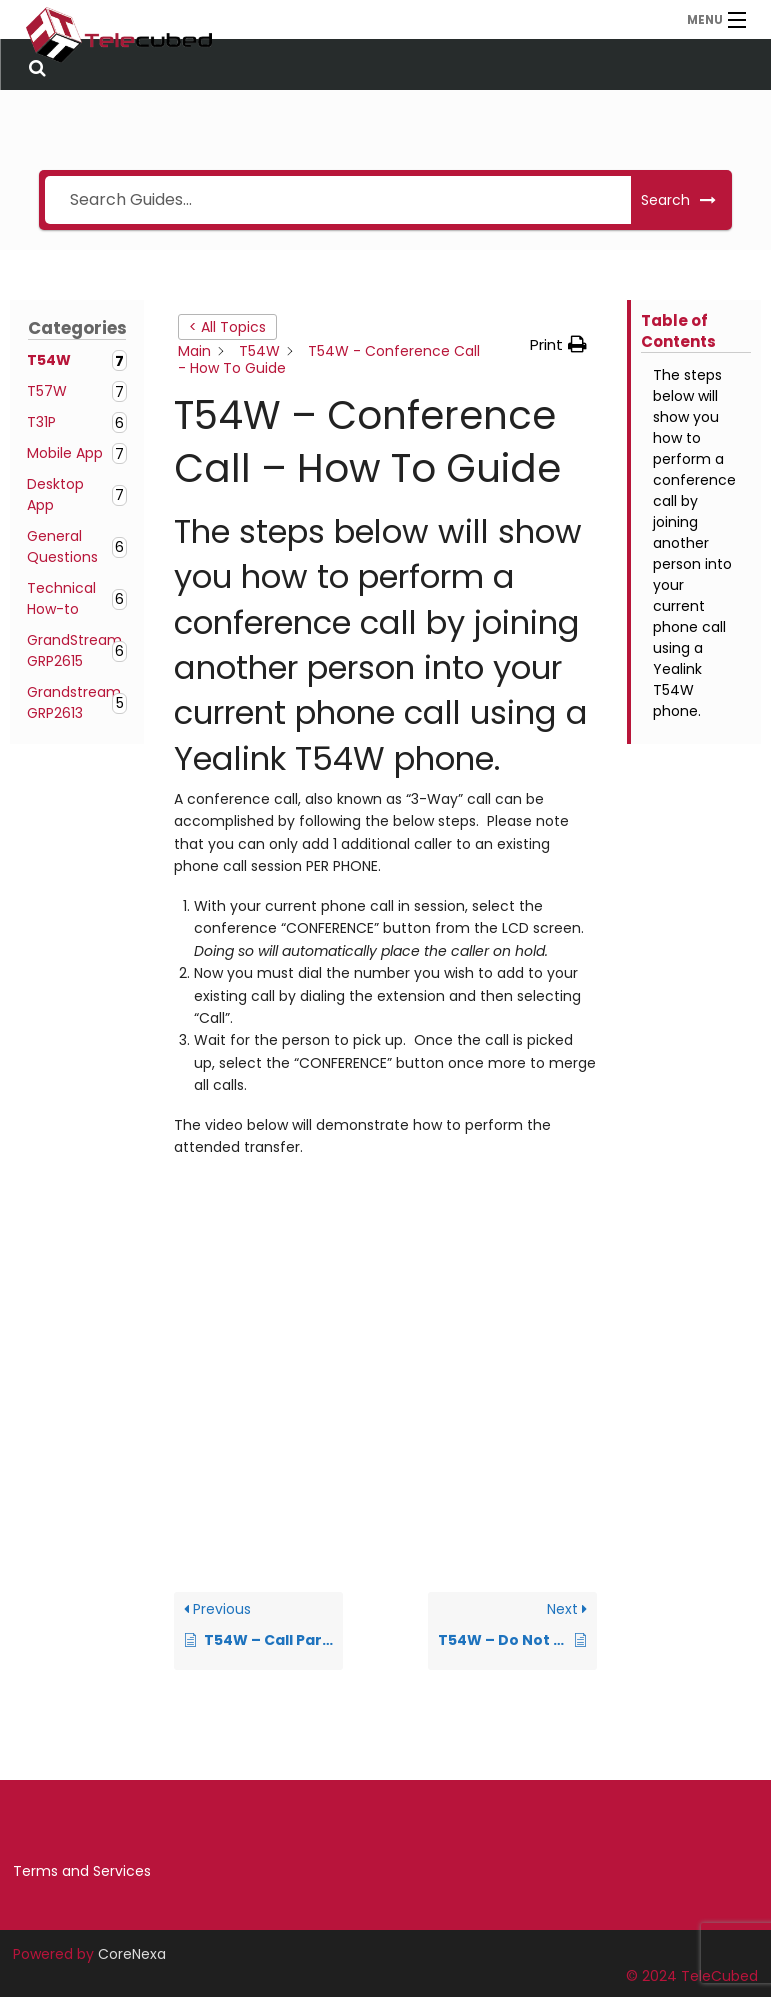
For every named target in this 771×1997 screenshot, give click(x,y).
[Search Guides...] (338, 200)
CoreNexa (132, 1954)
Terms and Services (82, 1871)
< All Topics (227, 327)
